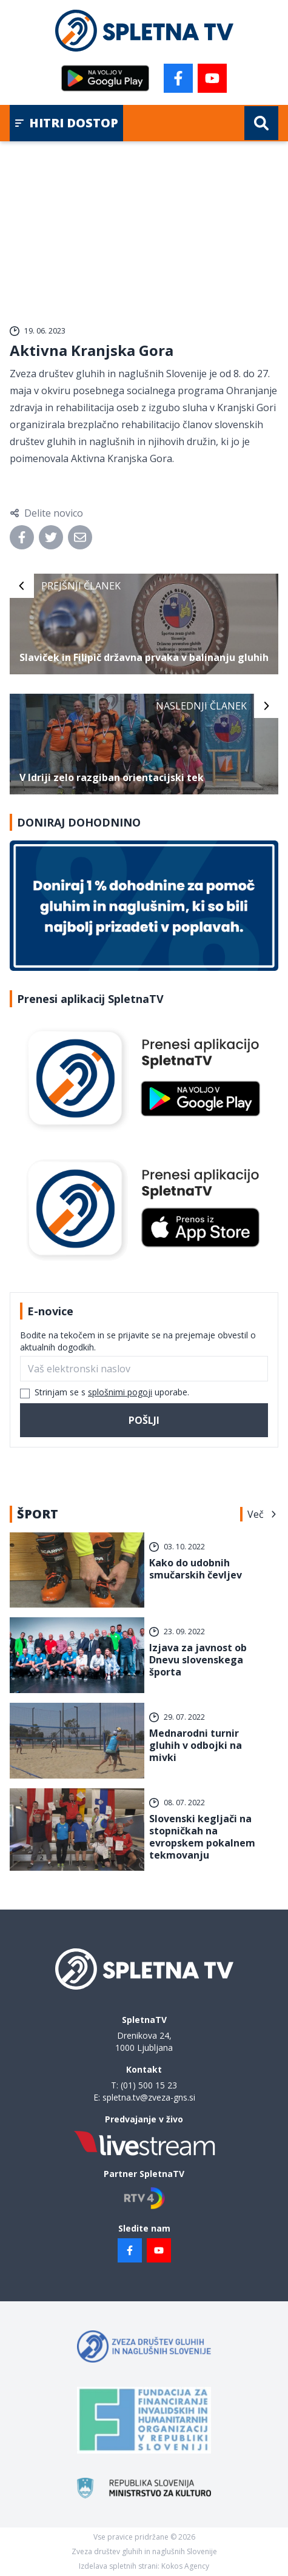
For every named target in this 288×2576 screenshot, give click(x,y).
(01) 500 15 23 (149, 2085)
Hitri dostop (66, 123)
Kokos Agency (185, 2566)
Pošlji (144, 1420)
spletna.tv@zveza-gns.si (148, 2097)
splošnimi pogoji (120, 1392)
